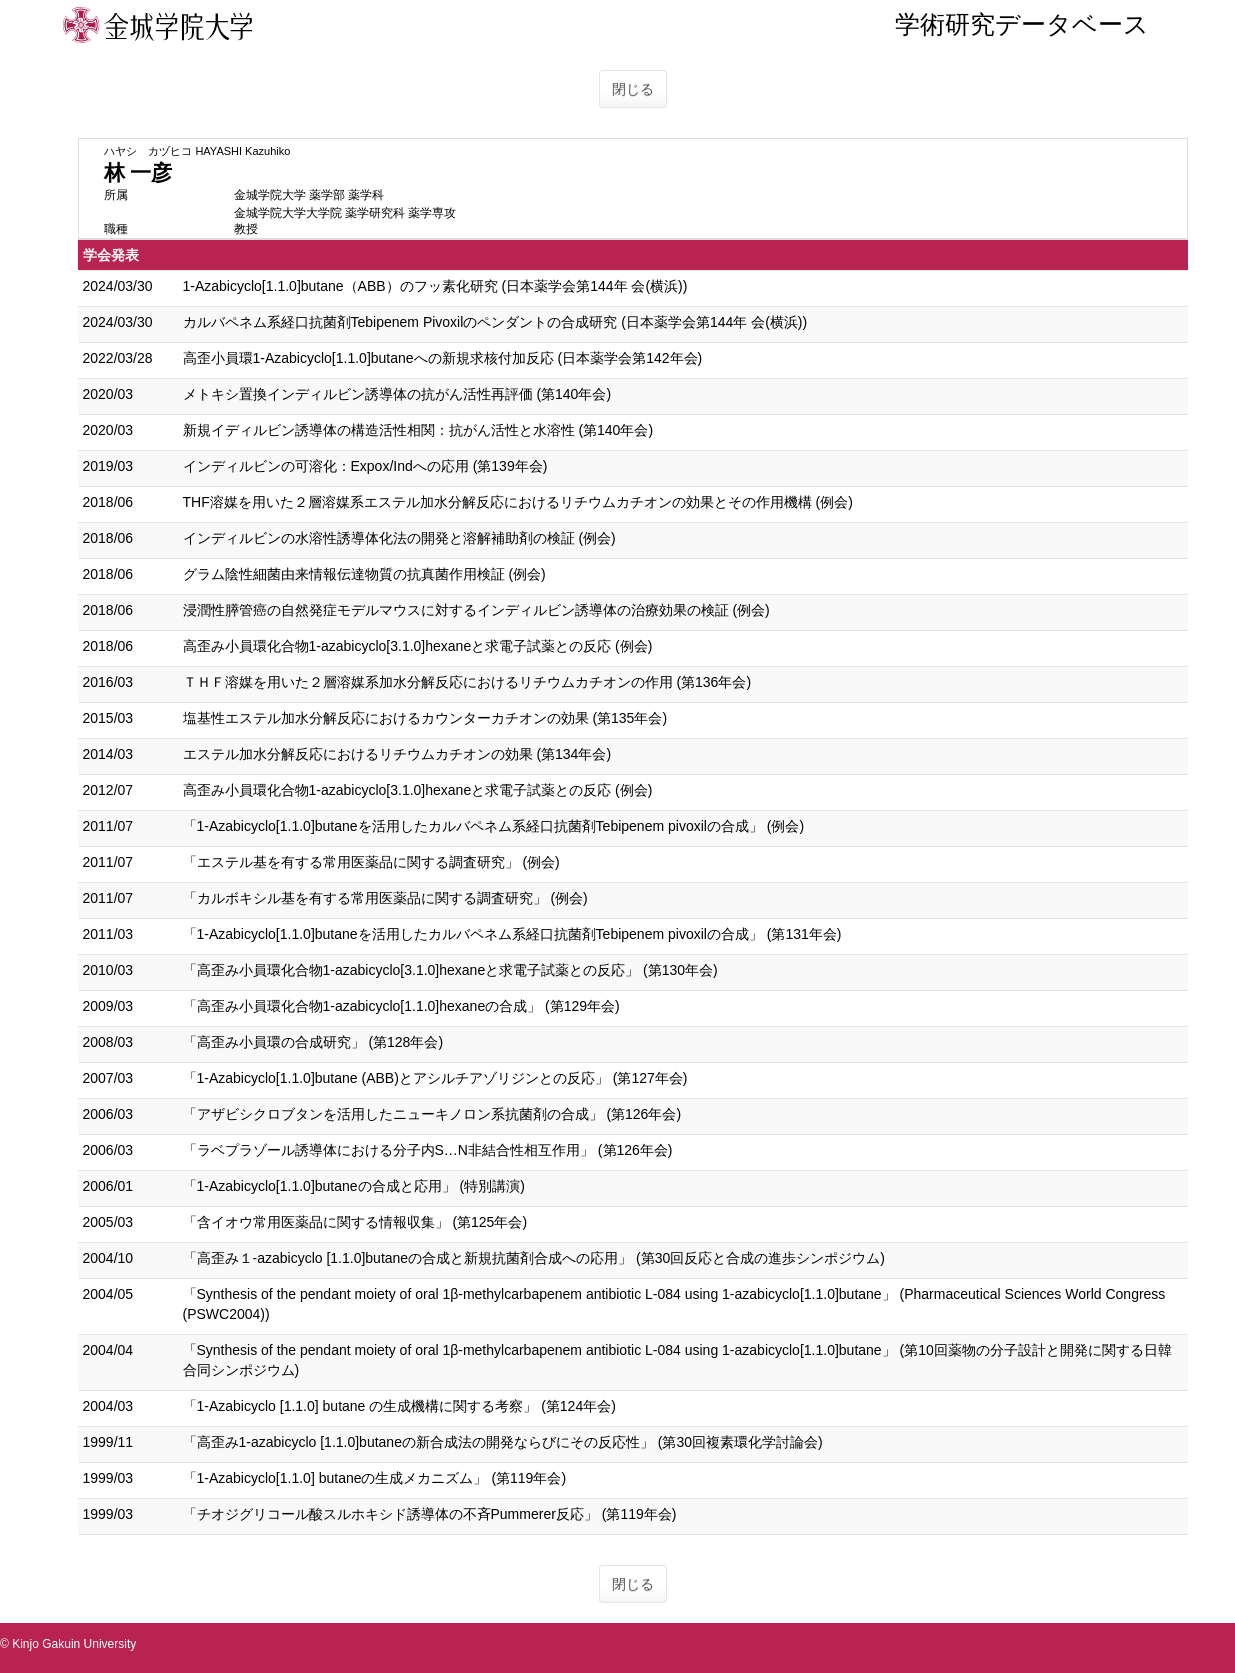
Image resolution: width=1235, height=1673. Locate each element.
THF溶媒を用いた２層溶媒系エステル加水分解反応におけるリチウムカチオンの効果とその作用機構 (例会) (518, 502)
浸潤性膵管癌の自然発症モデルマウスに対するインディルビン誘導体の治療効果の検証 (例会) (476, 610)
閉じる (633, 89)
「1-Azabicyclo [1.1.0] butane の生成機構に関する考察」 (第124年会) (399, 1406)
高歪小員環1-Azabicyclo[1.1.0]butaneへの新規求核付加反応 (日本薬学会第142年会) (443, 358)
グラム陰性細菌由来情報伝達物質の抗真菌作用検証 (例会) (364, 574)
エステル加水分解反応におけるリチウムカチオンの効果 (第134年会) (397, 754)
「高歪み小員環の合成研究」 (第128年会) (313, 1042)
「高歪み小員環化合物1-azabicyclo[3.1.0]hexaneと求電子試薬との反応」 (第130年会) (450, 970)
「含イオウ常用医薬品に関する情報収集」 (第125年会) (355, 1222)
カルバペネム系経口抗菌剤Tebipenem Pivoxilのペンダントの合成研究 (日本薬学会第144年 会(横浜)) (495, 322)
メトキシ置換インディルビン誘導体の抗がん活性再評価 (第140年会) (397, 394)
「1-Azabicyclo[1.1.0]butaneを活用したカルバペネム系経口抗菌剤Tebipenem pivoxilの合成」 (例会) (494, 826)
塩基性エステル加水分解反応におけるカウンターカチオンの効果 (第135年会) (425, 718)
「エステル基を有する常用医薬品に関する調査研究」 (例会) (371, 862)
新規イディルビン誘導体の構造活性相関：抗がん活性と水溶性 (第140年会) (418, 430)
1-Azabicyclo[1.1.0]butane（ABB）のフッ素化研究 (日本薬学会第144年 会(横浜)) (435, 286)
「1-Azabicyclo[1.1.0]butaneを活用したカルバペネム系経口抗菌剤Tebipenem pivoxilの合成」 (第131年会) (512, 934)
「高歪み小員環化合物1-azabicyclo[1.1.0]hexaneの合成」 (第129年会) (401, 1006)
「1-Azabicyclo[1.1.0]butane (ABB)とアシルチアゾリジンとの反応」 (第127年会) (435, 1078)
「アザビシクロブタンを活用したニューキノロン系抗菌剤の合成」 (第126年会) (432, 1114)
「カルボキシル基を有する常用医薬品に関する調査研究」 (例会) (385, 898)
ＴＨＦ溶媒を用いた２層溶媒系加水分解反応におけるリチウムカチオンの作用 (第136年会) (467, 682)
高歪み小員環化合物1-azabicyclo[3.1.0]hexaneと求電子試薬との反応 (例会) (418, 646)
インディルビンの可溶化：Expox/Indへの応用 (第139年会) (365, 466)
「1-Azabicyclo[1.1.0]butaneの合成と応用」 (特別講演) (354, 1186)
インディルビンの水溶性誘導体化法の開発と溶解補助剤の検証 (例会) (399, 538)
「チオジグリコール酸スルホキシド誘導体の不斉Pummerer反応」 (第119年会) (430, 1514)
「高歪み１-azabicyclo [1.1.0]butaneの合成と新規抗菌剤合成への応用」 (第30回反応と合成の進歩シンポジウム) (534, 1258)
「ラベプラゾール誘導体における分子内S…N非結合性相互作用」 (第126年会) (428, 1150)
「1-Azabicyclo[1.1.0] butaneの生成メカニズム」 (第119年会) (375, 1478)
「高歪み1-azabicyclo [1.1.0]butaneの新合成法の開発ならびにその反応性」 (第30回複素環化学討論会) (503, 1442)
